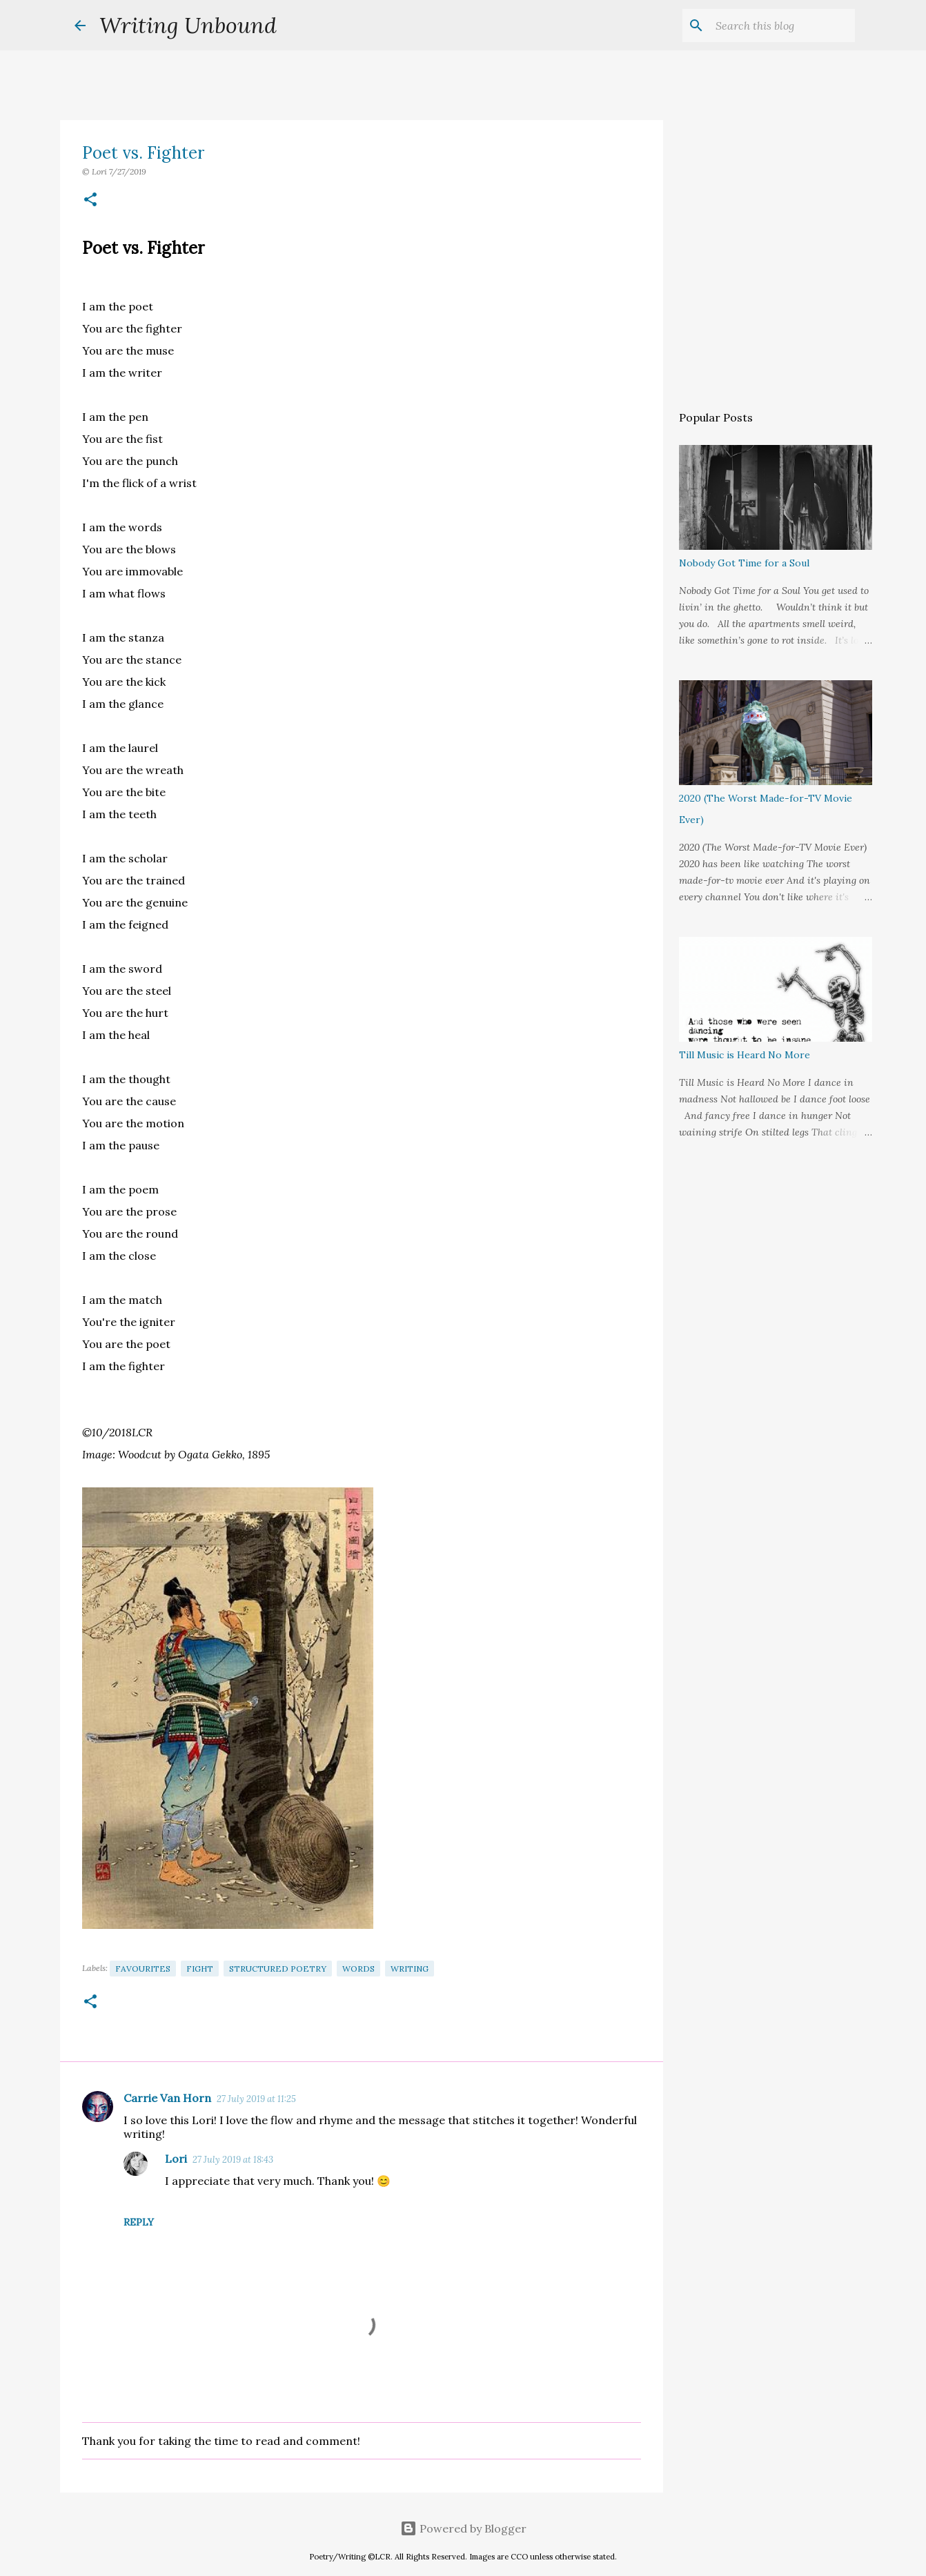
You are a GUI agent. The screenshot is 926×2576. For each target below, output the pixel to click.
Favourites (142, 1968)
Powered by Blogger (463, 2528)
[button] (90, 200)
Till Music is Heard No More (744, 1055)
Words (358, 1968)
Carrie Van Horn (167, 2098)
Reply (139, 2222)
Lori (176, 2159)
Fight (199, 1968)
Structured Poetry (277, 1968)
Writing (409, 1968)
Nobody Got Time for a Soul (744, 563)
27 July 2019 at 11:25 (256, 2099)
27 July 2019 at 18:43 (233, 2160)
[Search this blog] (782, 25)
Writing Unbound (188, 25)
